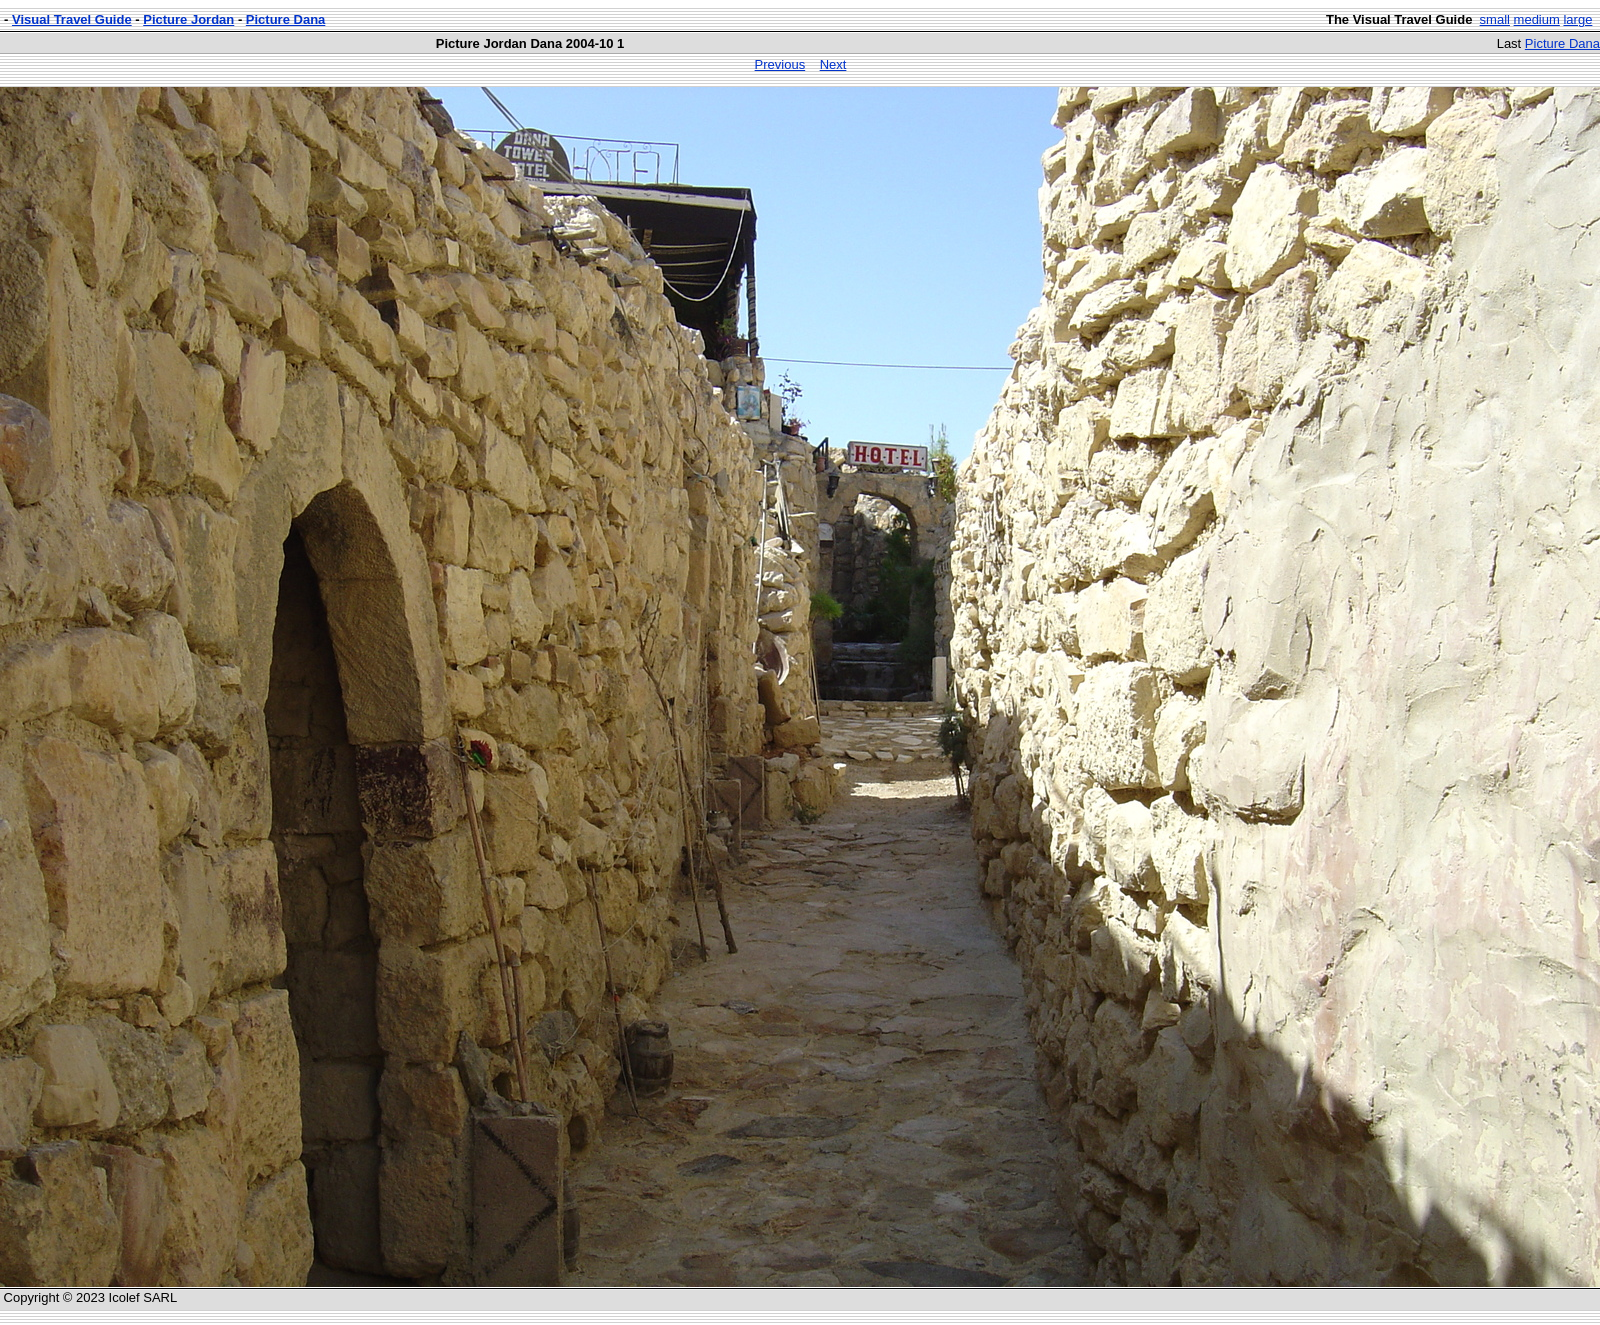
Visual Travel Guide (72, 19)
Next (833, 64)
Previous (780, 64)
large (1577, 19)
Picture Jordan (188, 19)
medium (1537, 19)
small (1495, 19)
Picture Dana (285, 19)
